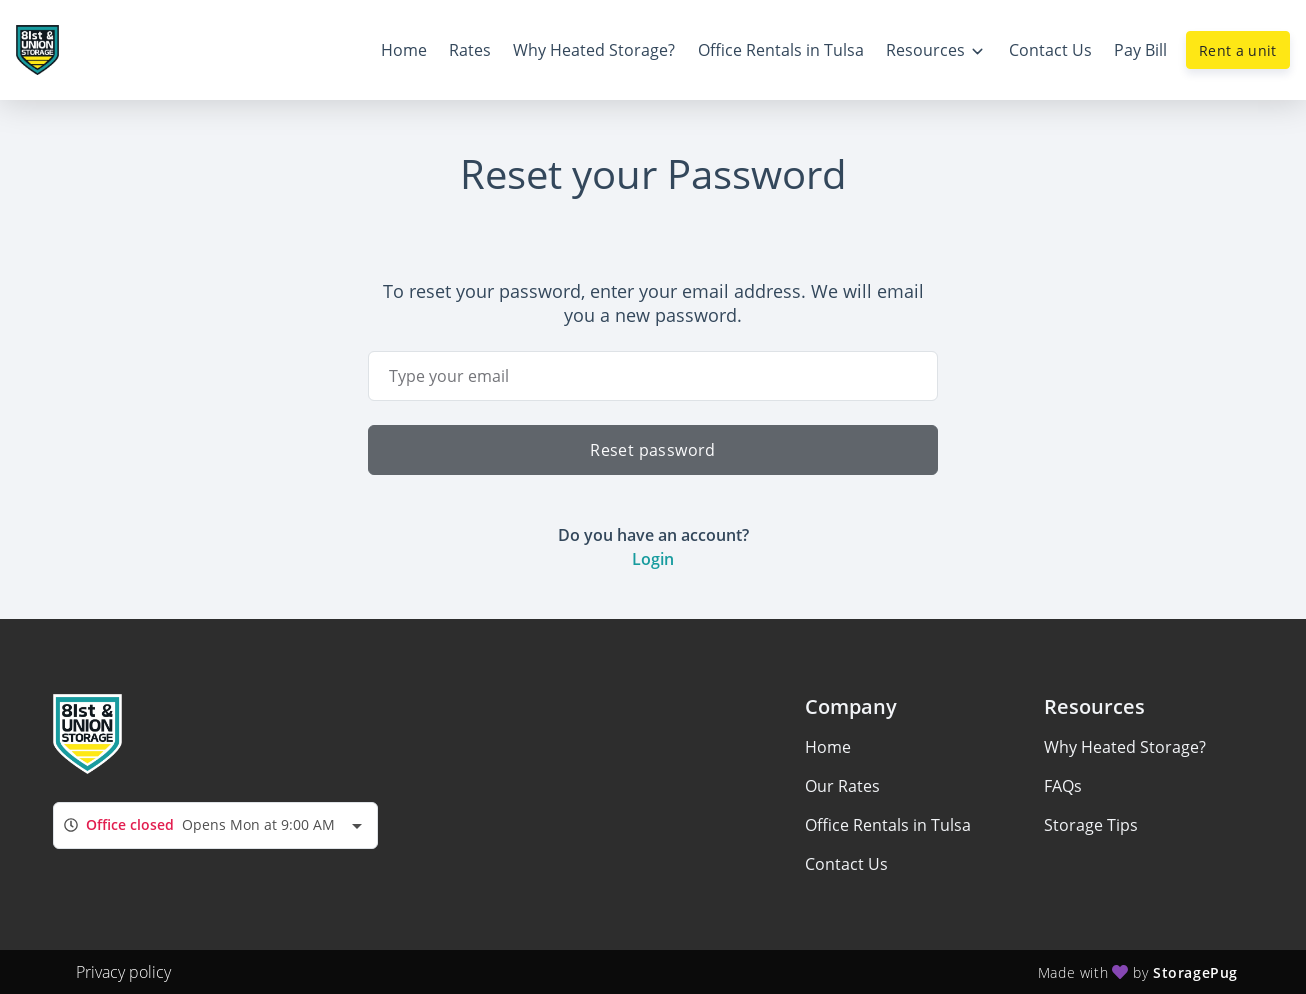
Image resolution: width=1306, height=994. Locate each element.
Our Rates (842, 786)
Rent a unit (1238, 50)
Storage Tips (1091, 825)
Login (653, 559)
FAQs (1063, 786)
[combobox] (215, 825)
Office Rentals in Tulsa (888, 825)
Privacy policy (123, 972)
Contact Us (846, 864)
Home (828, 747)
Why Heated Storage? (1125, 747)
